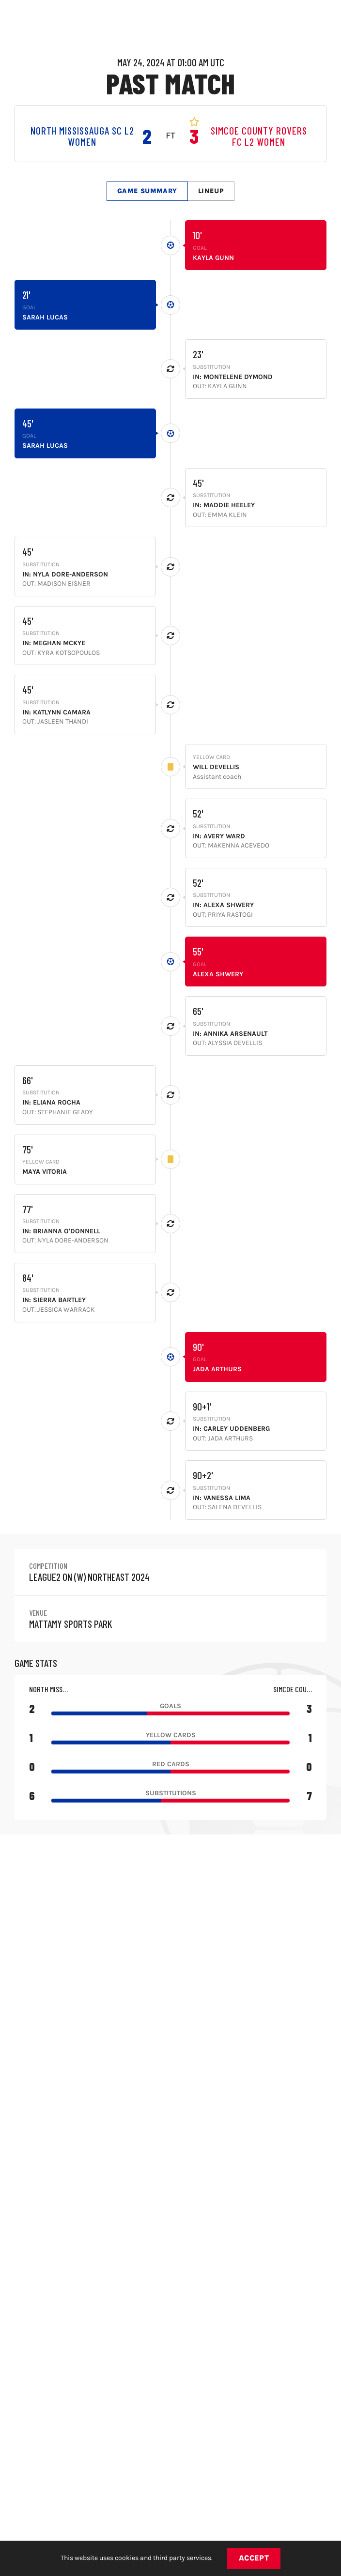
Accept (254, 2557)
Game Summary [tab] (147, 191)
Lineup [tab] (211, 191)
